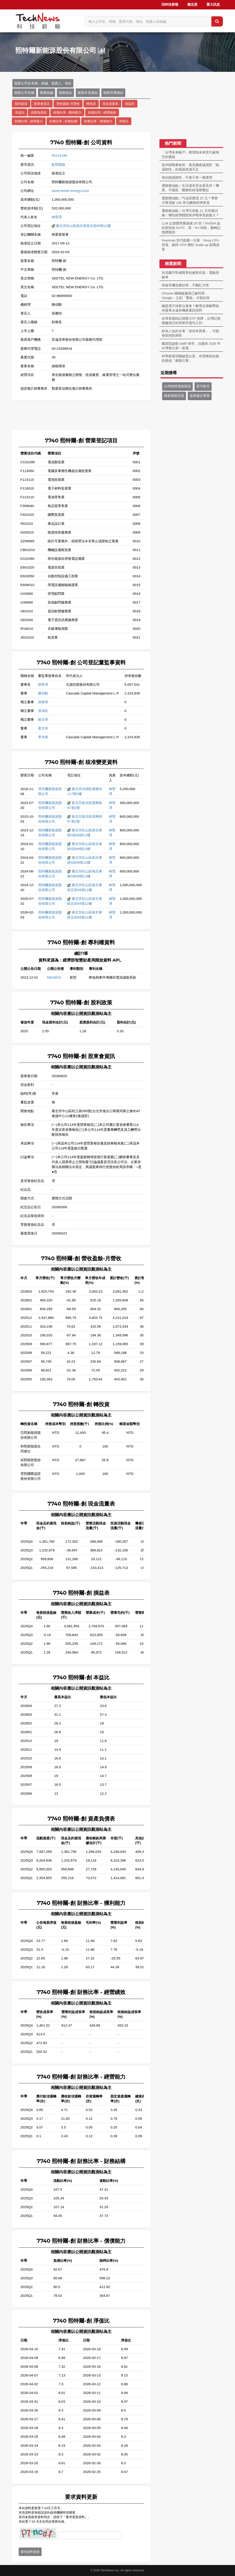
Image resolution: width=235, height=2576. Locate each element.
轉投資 (91, 103)
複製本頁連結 (88, 92)
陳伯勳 (43, 693)
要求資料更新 (30, 2552)
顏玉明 (43, 719)
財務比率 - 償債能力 (98, 121)
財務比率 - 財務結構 (63, 121)
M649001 (54, 977)
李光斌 (43, 737)
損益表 (129, 103)
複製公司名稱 (24, 92)
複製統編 (46, 92)
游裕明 (43, 702)
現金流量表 (110, 103)
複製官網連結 (113, 92)
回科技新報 (169, 4)
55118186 (59, 155)
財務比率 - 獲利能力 (67, 112)
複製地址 (65, 92)
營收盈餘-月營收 (68, 103)
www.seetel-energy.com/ (70, 191)
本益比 (19, 112)
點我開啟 (58, 164)
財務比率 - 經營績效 (102, 112)
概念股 (192, 4)
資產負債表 (39, 112)
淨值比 (123, 121)
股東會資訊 (42, 103)
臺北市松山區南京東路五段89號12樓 (83, 226)
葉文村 (43, 728)
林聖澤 (57, 217)
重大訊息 (213, 4)
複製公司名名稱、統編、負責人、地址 (43, 83)
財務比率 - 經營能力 (29, 121)
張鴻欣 (43, 711)
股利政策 (21, 103)
